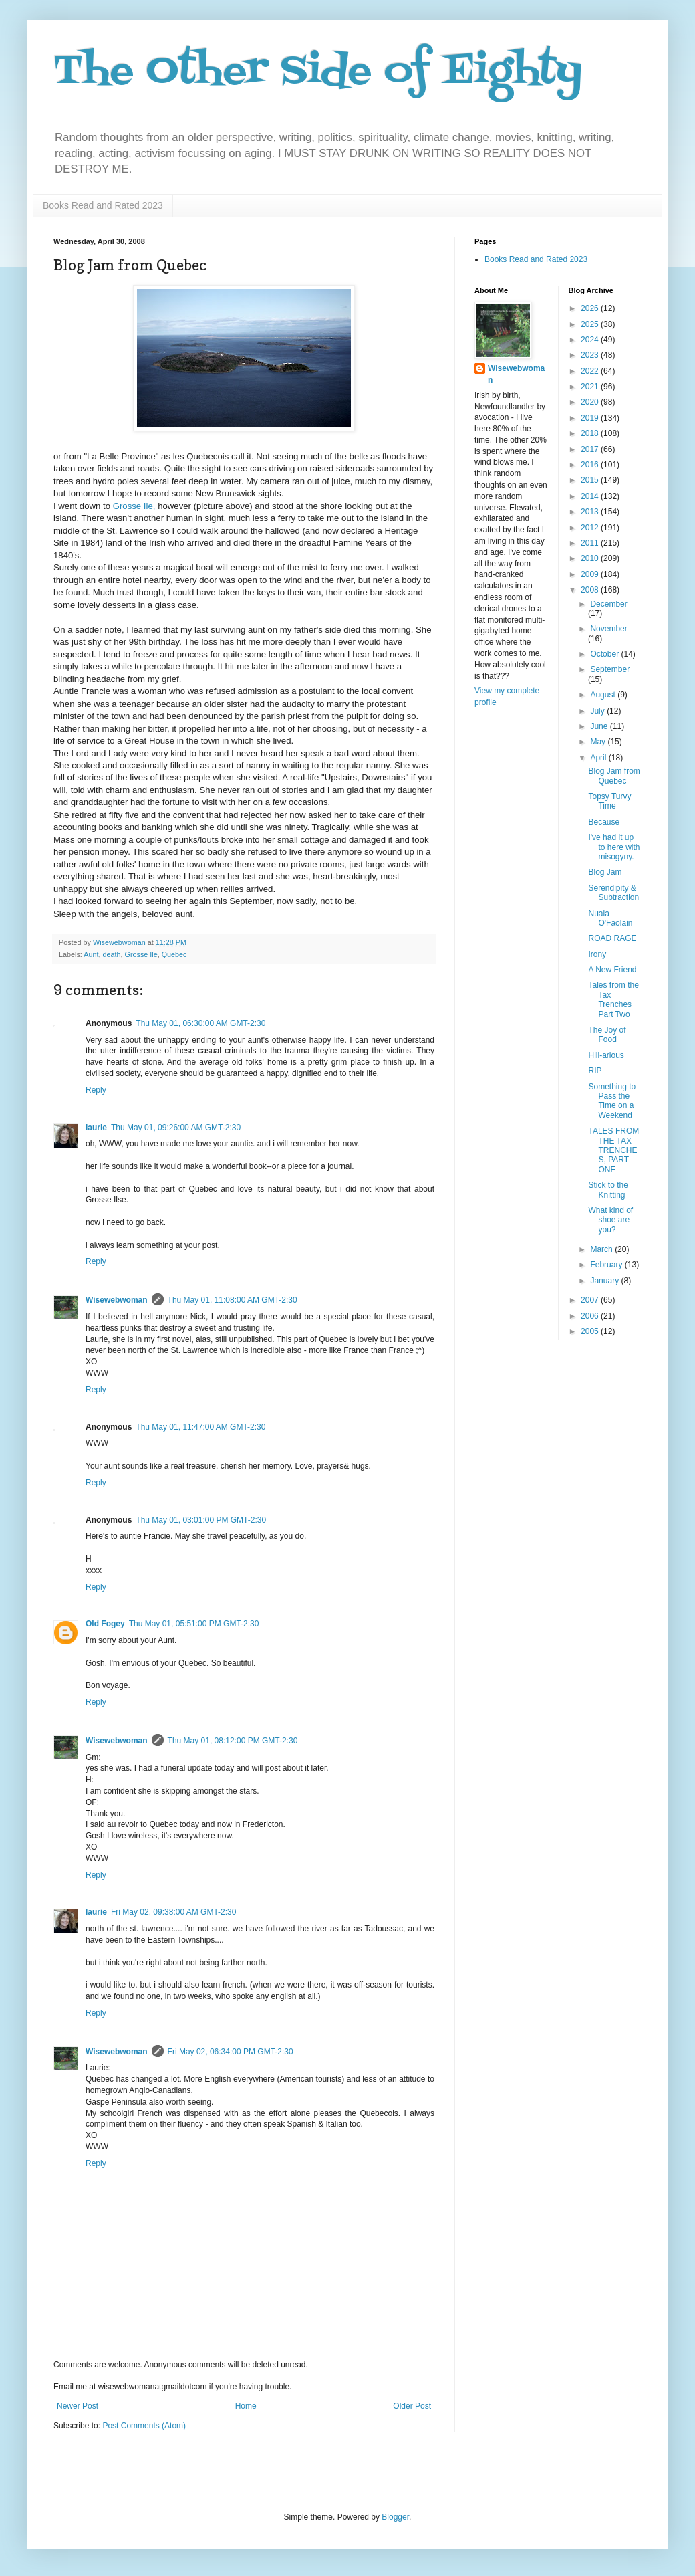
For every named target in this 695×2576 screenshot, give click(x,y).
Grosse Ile (140, 954)
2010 (591, 558)
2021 (591, 386)
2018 (591, 433)
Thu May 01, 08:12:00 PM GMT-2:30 (233, 1740)
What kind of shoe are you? (610, 1220)
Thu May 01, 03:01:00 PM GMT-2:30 (201, 1520)
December (608, 604)
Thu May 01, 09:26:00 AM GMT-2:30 (176, 1127)
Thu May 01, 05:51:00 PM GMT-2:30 (194, 1623)
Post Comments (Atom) (144, 2425)
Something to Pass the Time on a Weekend (612, 1101)
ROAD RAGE (612, 938)
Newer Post (77, 2406)
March (602, 1249)
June (599, 726)
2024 (591, 339)
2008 (591, 590)
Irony (597, 954)
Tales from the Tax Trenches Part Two (613, 999)
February (607, 1264)
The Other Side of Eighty (317, 71)
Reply (96, 1090)
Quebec (174, 954)
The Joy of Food (607, 1034)
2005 (591, 1331)
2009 (591, 574)
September (610, 669)
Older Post (412, 2406)
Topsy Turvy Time (609, 801)
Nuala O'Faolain (610, 918)
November (608, 628)
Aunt (91, 954)
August (603, 695)
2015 (591, 480)
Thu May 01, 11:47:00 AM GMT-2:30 (200, 1427)
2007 (591, 1300)
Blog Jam (604, 872)
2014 (591, 496)
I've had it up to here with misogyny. (614, 847)
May (598, 741)
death (111, 954)
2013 (591, 511)
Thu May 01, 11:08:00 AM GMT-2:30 (232, 1300)
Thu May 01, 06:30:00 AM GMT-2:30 (200, 1023)
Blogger (395, 2517)
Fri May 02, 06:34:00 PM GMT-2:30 (230, 2051)
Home (246, 2406)
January (605, 1280)
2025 (591, 324)
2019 (591, 418)
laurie (96, 1127)
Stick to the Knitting (608, 1189)
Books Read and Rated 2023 (103, 205)
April (599, 757)
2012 (591, 527)
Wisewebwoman (117, 1300)
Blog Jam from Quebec (614, 775)
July (598, 711)
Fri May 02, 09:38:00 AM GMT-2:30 (173, 1912)
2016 (591, 464)
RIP (594, 1070)
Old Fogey (105, 1623)
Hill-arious (605, 1055)
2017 (591, 449)
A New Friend (612, 969)
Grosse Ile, (134, 506)
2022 (591, 371)
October (605, 654)
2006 (591, 1316)
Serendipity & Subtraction (613, 892)
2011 (591, 543)
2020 (591, 402)
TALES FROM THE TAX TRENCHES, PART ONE (613, 1150)
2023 (591, 355)
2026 (591, 308)
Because (603, 822)
